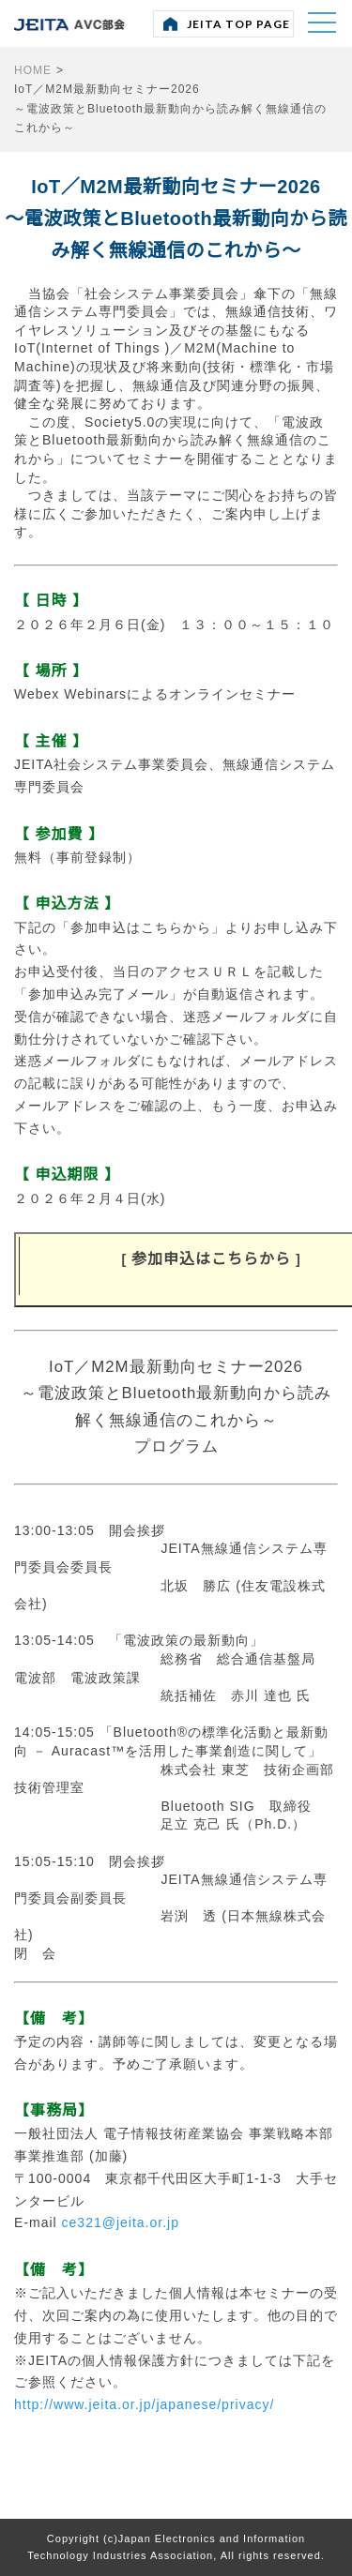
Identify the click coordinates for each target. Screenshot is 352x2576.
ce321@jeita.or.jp (120, 2222)
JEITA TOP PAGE (238, 24)
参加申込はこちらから (211, 1259)
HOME (33, 70)
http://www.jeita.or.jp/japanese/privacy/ (144, 2404)
